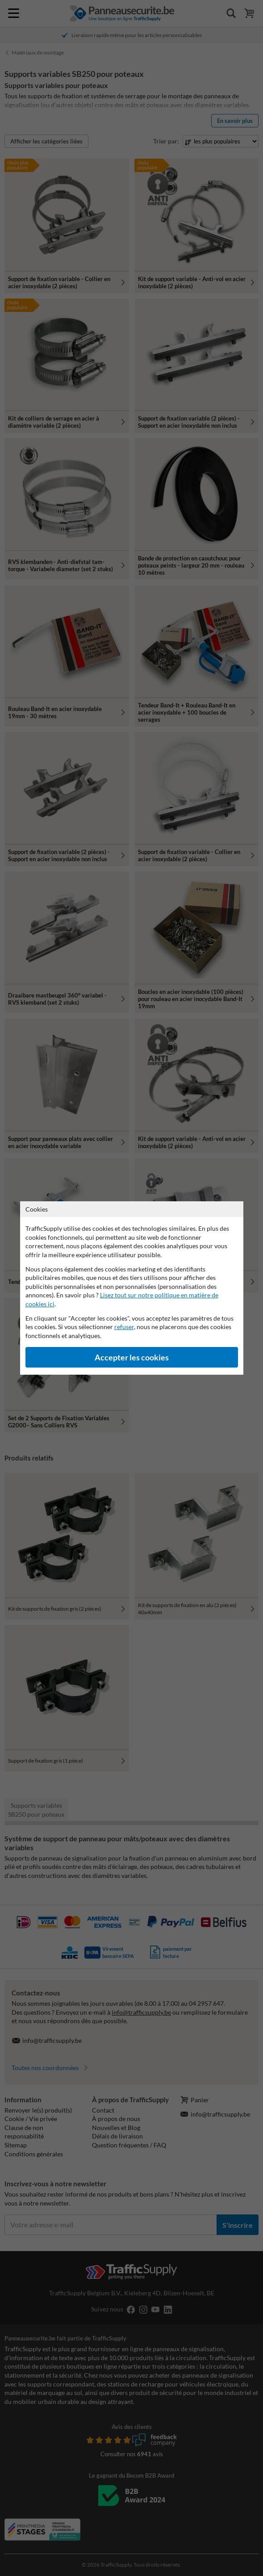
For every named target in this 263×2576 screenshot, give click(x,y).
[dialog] (131, 1288)
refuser (124, 1326)
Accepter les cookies (132, 1357)
